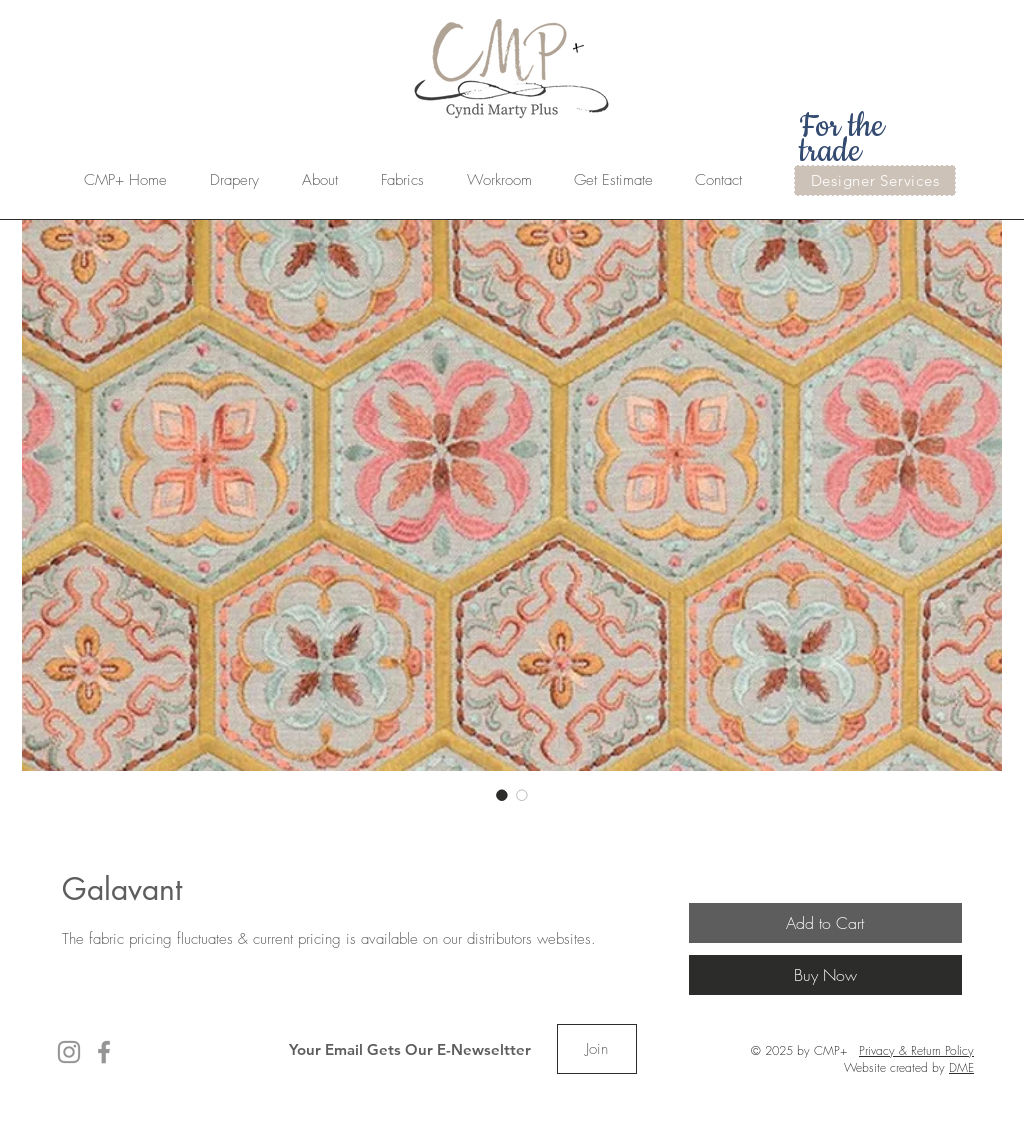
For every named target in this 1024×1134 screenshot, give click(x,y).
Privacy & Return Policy (916, 1050)
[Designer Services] (875, 180)
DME (961, 1067)
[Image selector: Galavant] (502, 795)
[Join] (597, 1049)
